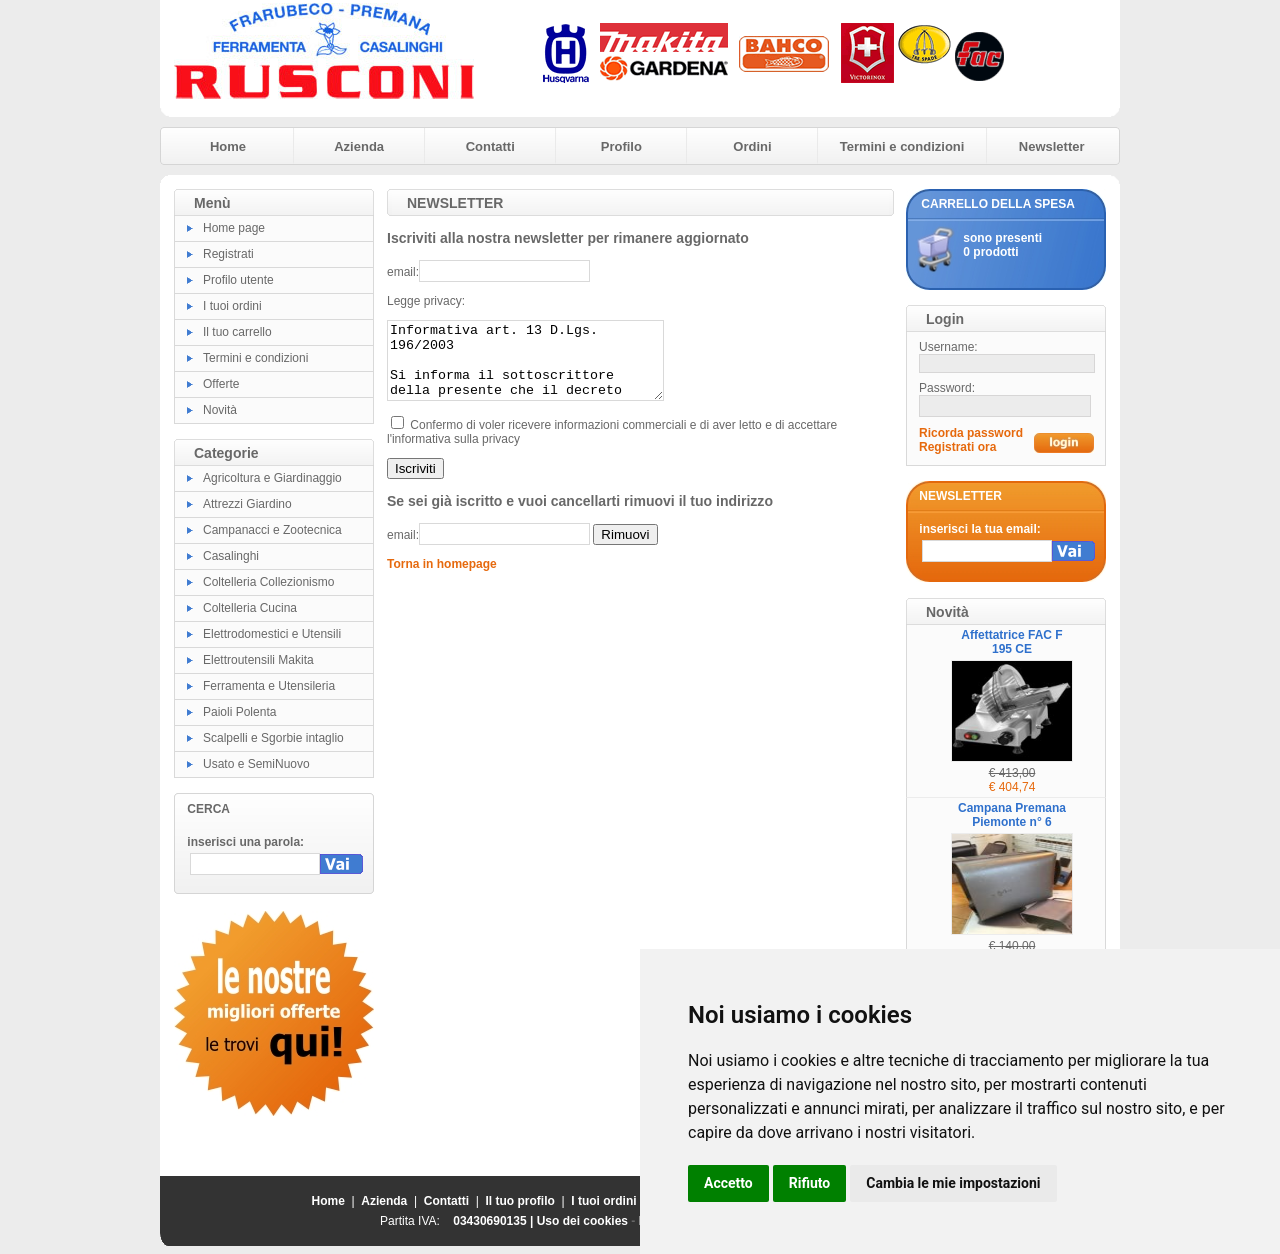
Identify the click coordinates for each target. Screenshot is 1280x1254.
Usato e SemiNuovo (256, 764)
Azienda (359, 146)
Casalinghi (231, 556)
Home (228, 146)
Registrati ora (957, 447)
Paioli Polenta (239, 712)
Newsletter (1052, 146)
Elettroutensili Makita (258, 660)
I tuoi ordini (232, 306)
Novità (220, 410)
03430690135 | (494, 1221)
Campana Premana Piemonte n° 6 (1012, 815)
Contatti (490, 146)
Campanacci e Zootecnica (272, 530)
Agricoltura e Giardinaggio (272, 478)
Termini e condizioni (902, 146)
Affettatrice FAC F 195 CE (1011, 642)
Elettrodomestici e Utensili (272, 634)
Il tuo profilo (520, 1201)
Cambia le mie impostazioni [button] (953, 1183)
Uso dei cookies (582, 1221)
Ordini (752, 146)
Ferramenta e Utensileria (269, 686)
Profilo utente (238, 280)
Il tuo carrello (237, 332)
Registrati (228, 254)
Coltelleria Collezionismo (268, 582)
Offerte (221, 384)
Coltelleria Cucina (250, 608)
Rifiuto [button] (810, 1183)
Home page (234, 228)
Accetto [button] (728, 1183)
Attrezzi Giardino (247, 504)
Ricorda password (971, 433)
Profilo (621, 146)
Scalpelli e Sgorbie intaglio (273, 738)
